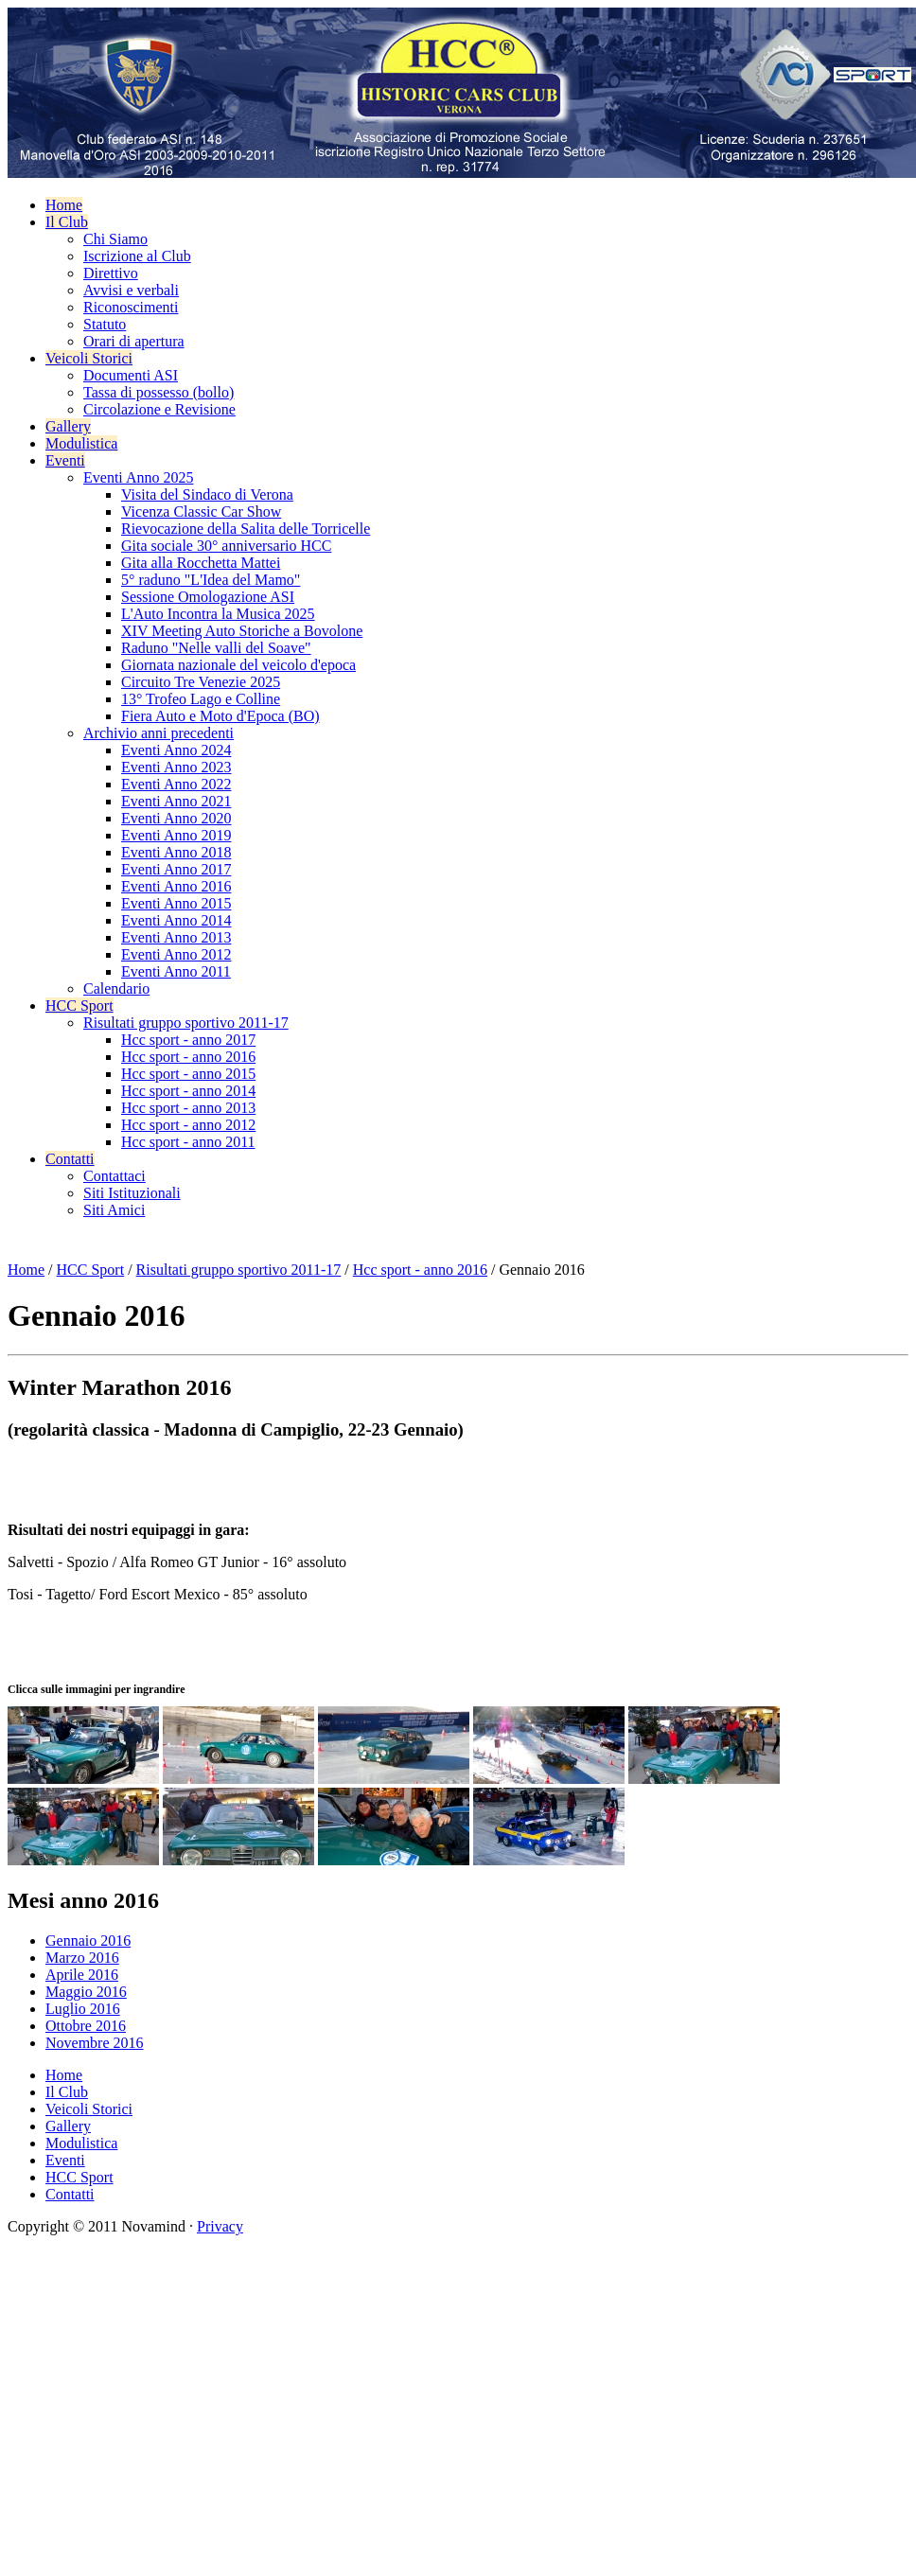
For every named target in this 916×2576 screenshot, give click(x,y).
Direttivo (110, 273)
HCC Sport (79, 1005)
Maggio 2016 (86, 1992)
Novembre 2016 (94, 2043)
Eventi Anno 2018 (176, 852)
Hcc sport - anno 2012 (188, 1125)
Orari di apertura (134, 341)
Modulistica (81, 443)
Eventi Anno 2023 (176, 767)
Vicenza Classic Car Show (201, 511)
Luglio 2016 (82, 2009)
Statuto (104, 324)
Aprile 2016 (81, 1975)
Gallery (68, 426)
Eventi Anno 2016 (176, 886)
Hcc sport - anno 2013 (188, 1108)
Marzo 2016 (82, 1958)
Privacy (220, 2226)
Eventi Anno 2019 (176, 835)
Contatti (70, 1159)
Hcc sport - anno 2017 (188, 1040)
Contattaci (114, 1176)
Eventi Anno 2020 (176, 818)
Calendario (116, 988)
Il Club (66, 222)
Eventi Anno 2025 (138, 477)
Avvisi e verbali (131, 290)
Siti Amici (114, 1210)
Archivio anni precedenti (158, 733)
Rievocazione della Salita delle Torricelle (245, 528)
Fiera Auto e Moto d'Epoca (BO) (220, 716)
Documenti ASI (130, 375)
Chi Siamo (115, 239)
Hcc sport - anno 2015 (188, 1074)
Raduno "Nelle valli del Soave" (216, 648)
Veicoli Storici (88, 358)
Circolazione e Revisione (159, 409)
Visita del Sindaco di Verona (207, 494)
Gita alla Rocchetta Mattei (200, 563)
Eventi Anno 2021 (176, 801)
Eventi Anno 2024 (176, 750)
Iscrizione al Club (137, 256)
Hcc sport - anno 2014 (188, 1091)
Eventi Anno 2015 (176, 903)
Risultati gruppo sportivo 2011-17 (186, 1023)
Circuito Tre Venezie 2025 (200, 682)
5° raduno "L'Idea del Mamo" (210, 580)
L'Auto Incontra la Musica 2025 (218, 614)
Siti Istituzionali (132, 1193)
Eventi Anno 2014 (176, 920)
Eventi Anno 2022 (176, 784)
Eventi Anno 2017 (176, 869)
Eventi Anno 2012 (176, 954)
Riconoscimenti (130, 307)
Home (63, 205)
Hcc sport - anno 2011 (188, 1142)
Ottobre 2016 (85, 2026)
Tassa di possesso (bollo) (158, 392)
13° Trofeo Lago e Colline (200, 699)
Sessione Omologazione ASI (207, 597)
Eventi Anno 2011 (176, 971)
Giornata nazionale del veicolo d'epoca (238, 665)
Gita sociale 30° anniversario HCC (226, 546)
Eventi (65, 460)
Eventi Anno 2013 (176, 937)
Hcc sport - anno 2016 (188, 1057)
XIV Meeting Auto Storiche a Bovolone (241, 631)
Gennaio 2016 (88, 1940)
